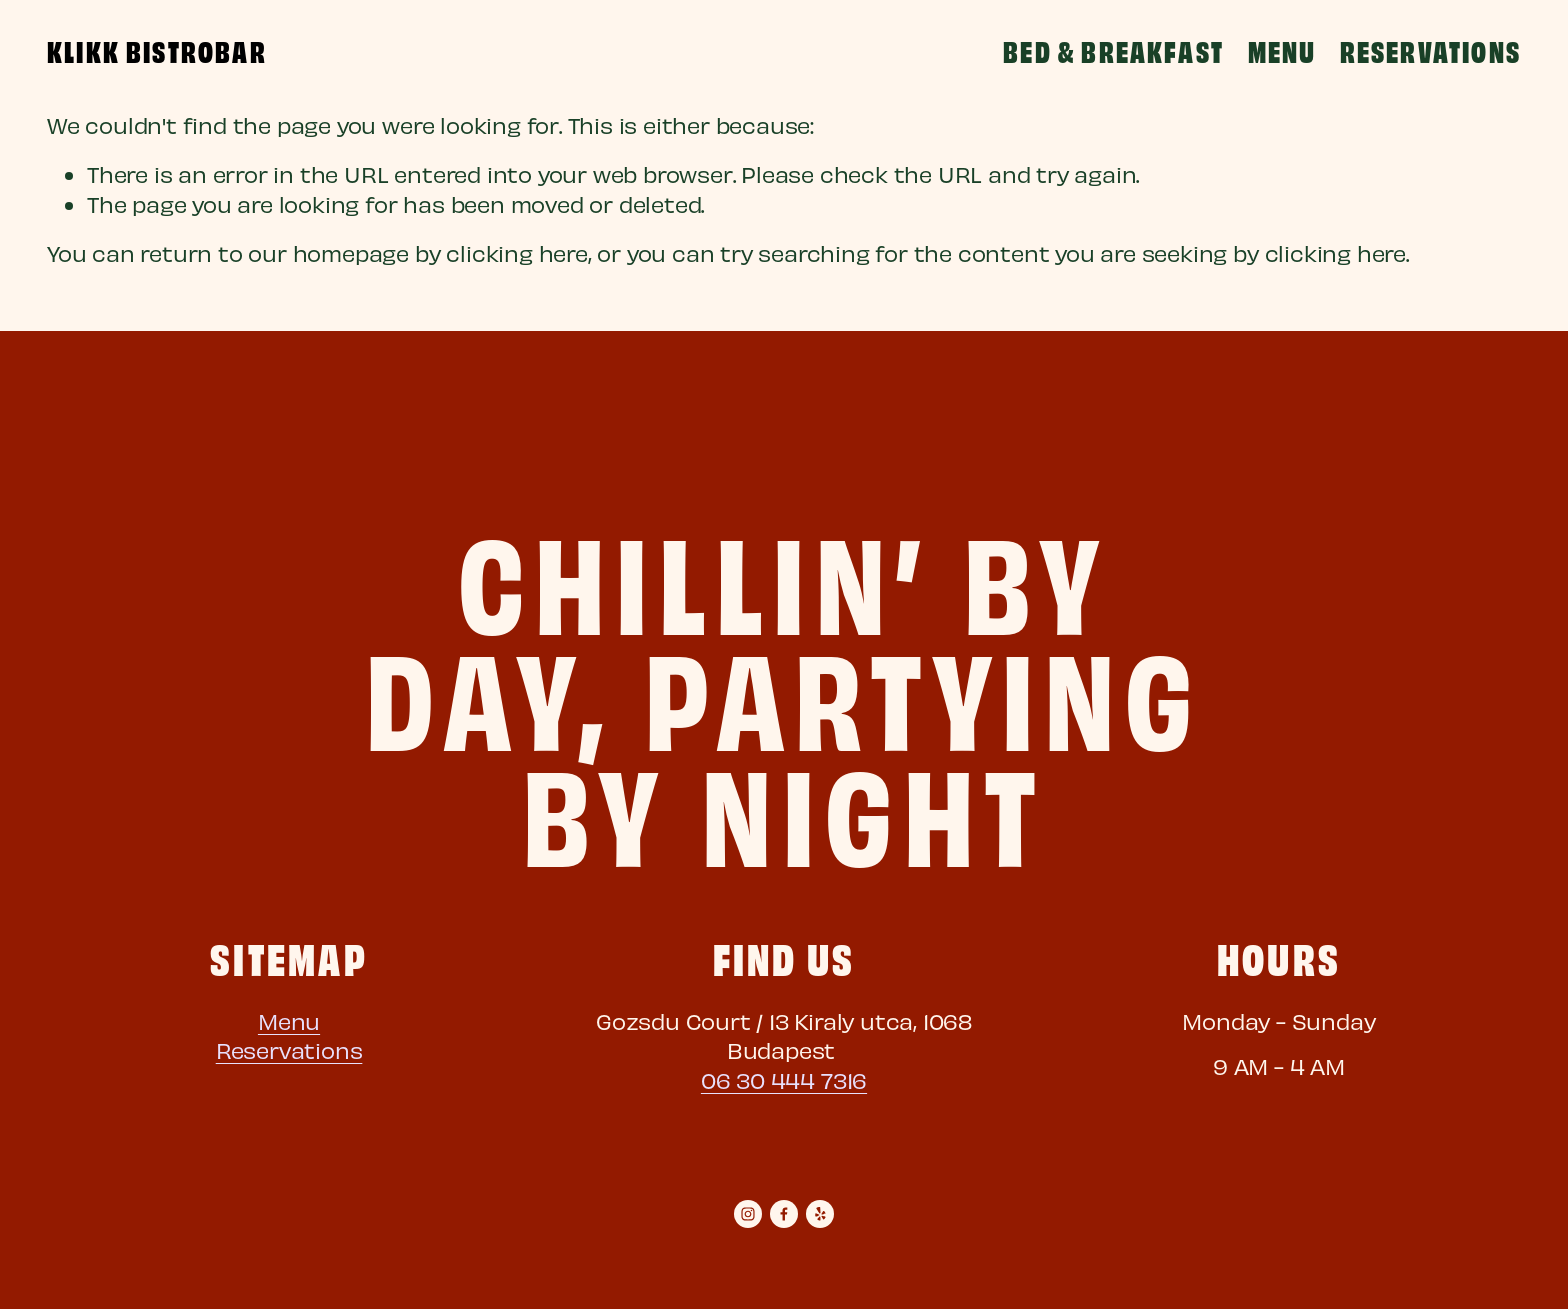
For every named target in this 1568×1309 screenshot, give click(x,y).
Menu (1282, 50)
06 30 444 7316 (784, 1079)
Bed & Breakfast (1113, 50)
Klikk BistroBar (157, 50)
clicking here (516, 252)
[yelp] (820, 1214)
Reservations (1430, 50)
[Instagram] (748, 1214)
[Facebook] (784, 1214)
